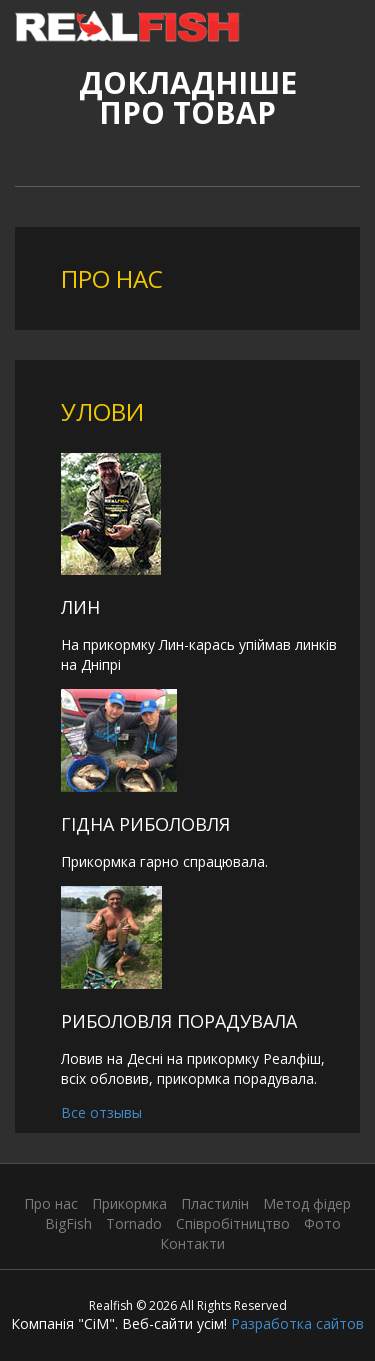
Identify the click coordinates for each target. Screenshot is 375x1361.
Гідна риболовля (145, 824)
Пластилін (215, 1203)
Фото (322, 1223)
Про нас (51, 1203)
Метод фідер (307, 1203)
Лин (80, 607)
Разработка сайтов (297, 1323)
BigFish (68, 1223)
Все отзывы (101, 1112)
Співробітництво (233, 1223)
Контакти (192, 1243)
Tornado (134, 1223)
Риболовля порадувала (179, 1021)
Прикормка (129, 1203)
